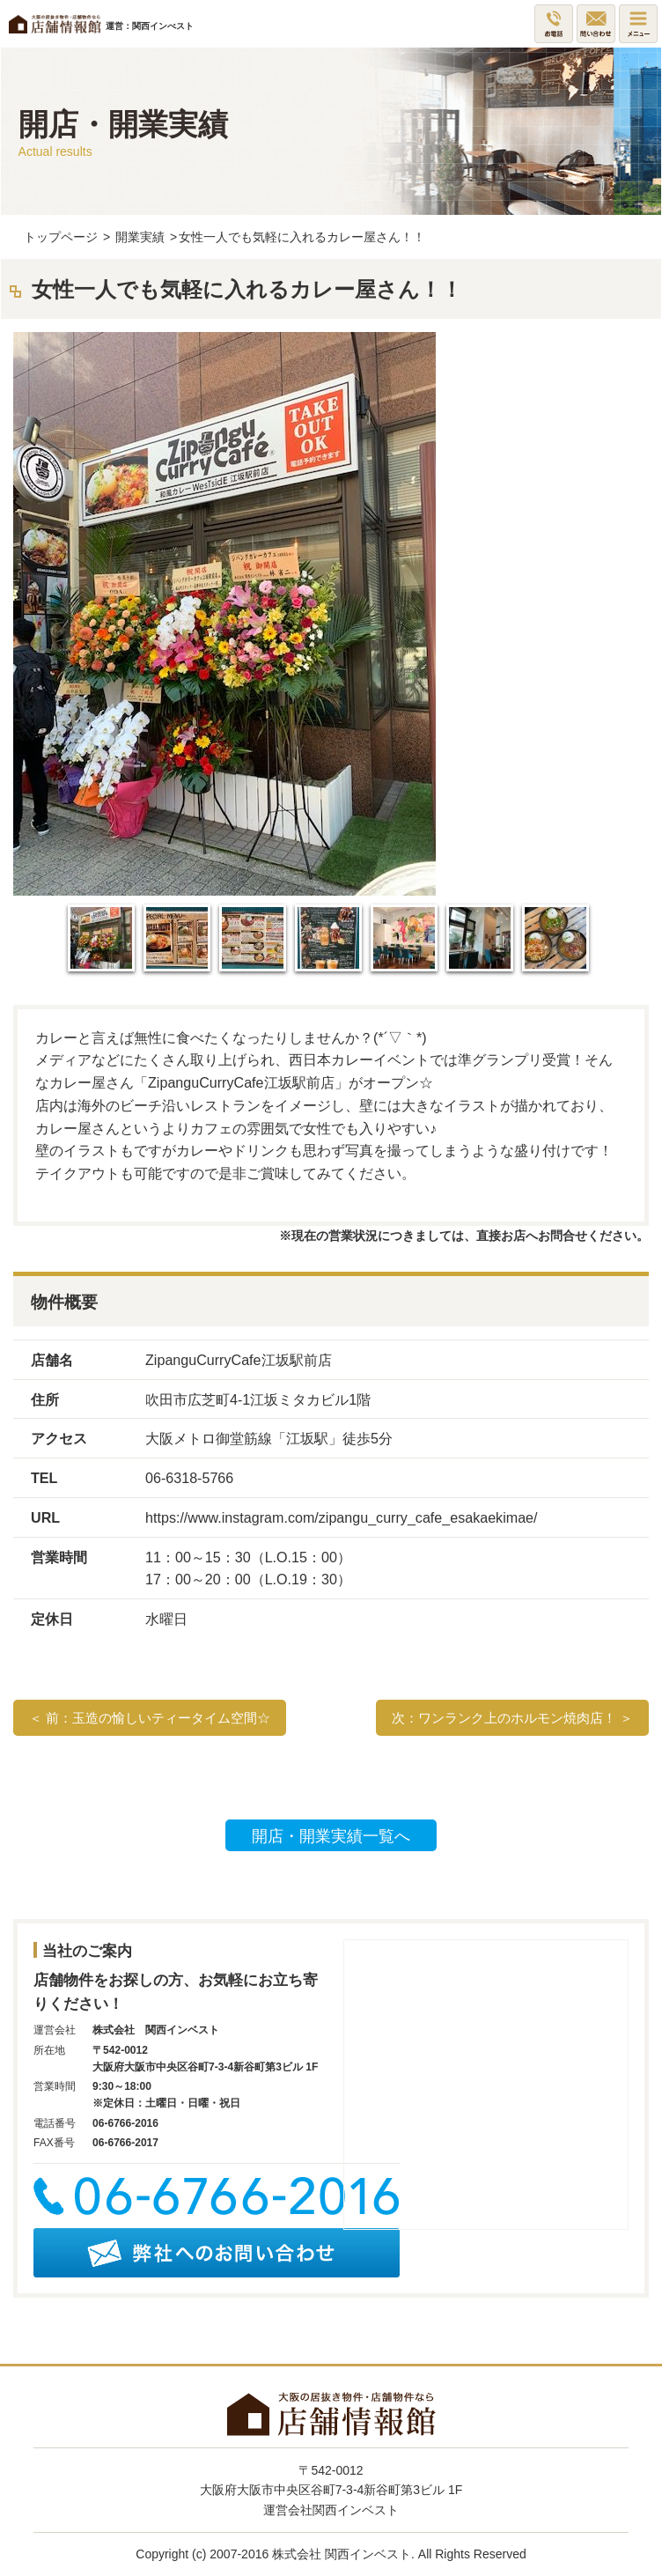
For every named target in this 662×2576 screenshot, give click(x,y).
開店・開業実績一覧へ (331, 1836)
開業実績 (140, 237)
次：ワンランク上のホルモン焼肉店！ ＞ (512, 1717)
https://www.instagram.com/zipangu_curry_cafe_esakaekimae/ (341, 1517)
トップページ (61, 237)
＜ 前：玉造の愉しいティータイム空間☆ (149, 1717)
